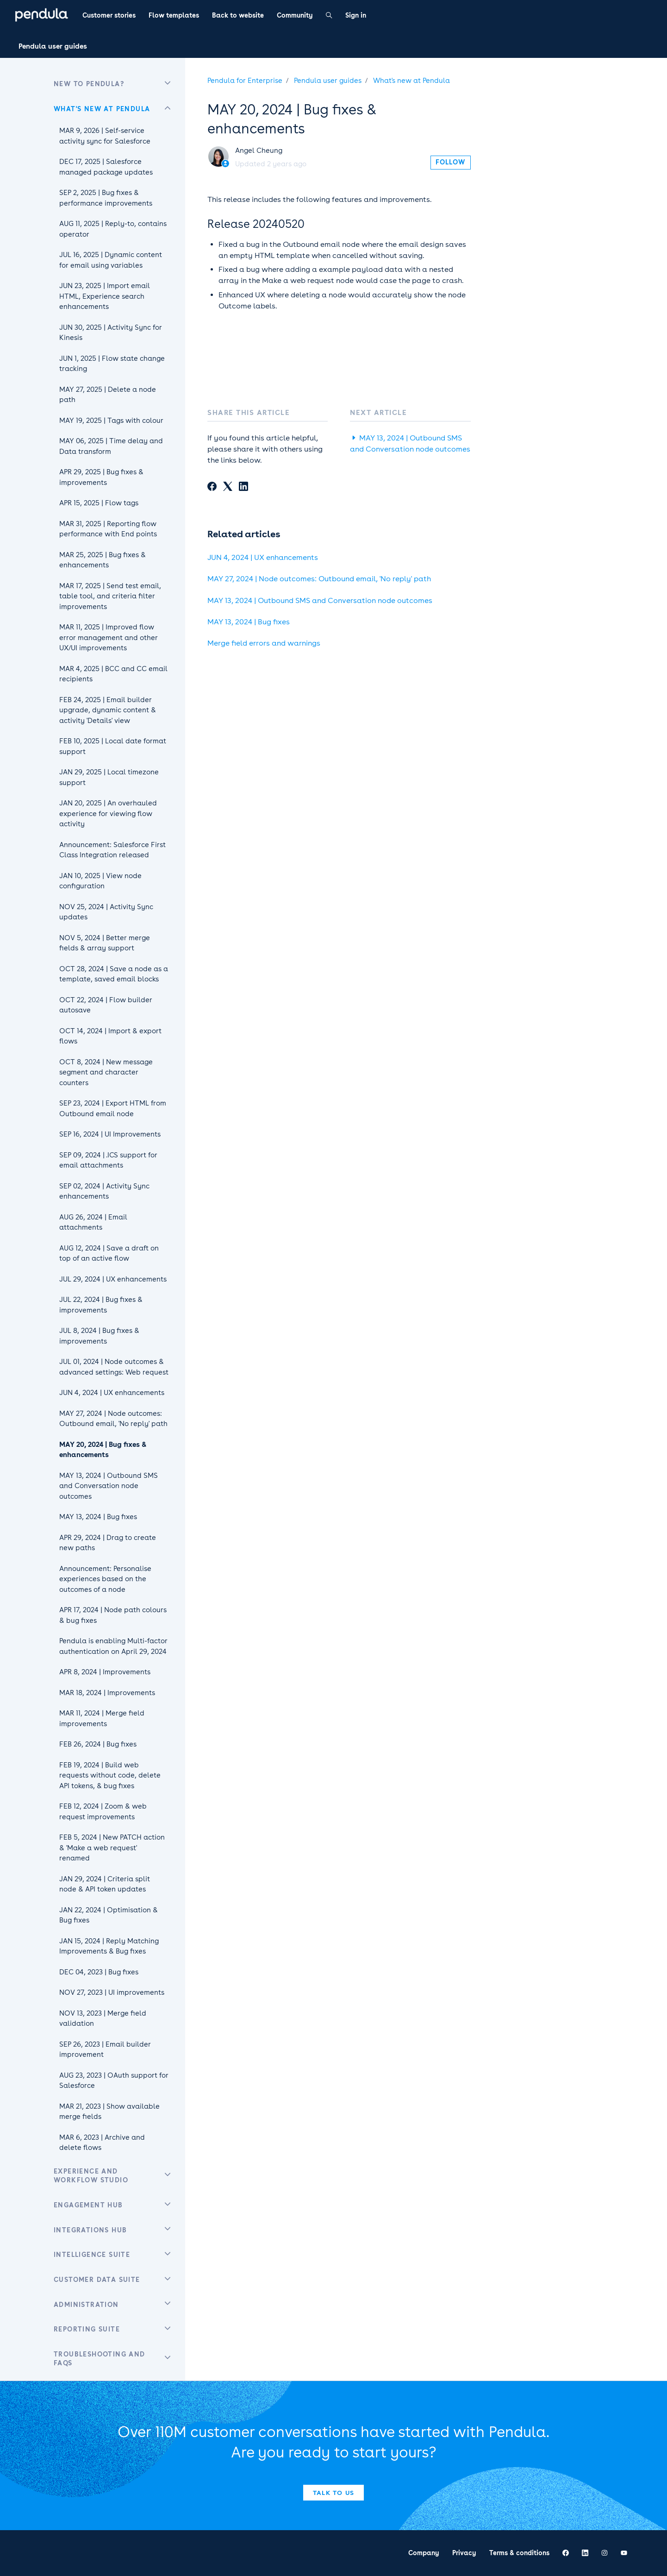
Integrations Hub (90, 2230)
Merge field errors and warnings (263, 643)
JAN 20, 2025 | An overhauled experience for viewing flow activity (108, 813)
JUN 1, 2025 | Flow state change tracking (112, 363)
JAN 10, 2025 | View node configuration (100, 881)
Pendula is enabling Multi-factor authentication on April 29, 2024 (113, 1646)
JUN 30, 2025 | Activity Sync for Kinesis (110, 332)
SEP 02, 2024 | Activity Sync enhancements (104, 1191)
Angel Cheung (258, 150)
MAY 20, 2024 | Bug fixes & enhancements (102, 1449)
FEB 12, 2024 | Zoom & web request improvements (103, 1811)
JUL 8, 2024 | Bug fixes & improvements (99, 1335)
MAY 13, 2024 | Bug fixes (248, 621)
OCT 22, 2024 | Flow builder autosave (105, 1005)
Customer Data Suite (97, 2279)
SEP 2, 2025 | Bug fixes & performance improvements (105, 197)
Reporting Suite (87, 2329)
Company (423, 2553)
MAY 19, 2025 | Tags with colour (111, 420)
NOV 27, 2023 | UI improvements (111, 1992)
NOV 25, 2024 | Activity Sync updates (106, 912)
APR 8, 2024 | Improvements (104, 1672)
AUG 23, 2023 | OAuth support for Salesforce (113, 2080)
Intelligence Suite (92, 2254)
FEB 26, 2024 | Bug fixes (98, 1744)
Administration (86, 2304)
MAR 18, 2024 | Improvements (107, 1693)
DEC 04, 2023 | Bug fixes (98, 1972)
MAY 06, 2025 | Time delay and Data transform (111, 446)
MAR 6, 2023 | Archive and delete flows (102, 2142)
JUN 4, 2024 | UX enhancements (262, 557)
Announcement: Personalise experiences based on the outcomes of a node (105, 1579)
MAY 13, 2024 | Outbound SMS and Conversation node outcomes (319, 600)
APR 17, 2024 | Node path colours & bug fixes (113, 1615)
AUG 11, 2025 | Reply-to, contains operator (113, 229)
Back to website (238, 15)
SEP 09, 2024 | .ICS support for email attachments (108, 1160)
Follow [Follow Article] (450, 162)
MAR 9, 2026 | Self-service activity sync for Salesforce (104, 135)
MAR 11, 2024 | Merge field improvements (101, 1718)
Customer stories (109, 15)
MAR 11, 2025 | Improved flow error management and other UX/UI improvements (108, 637)
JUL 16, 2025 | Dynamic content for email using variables (110, 260)
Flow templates (174, 15)
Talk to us (334, 2492)
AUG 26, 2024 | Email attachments (93, 1222)
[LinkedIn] (243, 487)
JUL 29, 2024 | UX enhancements (113, 1279)
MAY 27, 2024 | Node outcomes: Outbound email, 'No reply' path (319, 578)
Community (295, 15)
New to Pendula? (89, 84)
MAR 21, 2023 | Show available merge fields (109, 2111)
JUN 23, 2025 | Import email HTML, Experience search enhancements (104, 296)
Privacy (464, 2553)
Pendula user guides (53, 46)
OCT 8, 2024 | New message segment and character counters (106, 1072)
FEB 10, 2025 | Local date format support (112, 746)
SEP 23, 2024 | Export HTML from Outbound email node (112, 1108)
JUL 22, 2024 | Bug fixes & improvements (101, 1304)
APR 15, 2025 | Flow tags (98, 503)
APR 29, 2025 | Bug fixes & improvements (101, 477)
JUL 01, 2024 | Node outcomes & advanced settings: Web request (113, 1366)
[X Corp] (227, 487)
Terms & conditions (519, 2553)
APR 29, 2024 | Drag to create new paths (107, 1542)
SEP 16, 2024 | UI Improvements (110, 1134)
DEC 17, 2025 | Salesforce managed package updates (106, 166)
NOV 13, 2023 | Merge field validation (102, 2018)
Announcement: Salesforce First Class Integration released (112, 850)
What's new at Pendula (411, 80)
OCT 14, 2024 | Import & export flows (110, 1036)
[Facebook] (212, 487)
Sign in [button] (355, 15)
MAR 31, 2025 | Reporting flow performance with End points (108, 529)
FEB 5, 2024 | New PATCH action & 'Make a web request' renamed (112, 1847)
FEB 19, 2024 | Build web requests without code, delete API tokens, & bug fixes (110, 1775)
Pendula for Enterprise (244, 80)
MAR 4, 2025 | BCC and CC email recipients (113, 674)
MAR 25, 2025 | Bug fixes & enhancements (102, 560)
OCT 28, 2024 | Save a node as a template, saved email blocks (113, 974)
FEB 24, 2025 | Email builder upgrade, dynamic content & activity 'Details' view (107, 710)
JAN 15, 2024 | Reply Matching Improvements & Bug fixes (109, 1946)
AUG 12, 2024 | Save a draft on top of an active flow (109, 1253)
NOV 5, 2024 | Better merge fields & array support (104, 943)
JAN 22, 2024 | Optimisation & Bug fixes (108, 1915)
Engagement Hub (88, 2205)
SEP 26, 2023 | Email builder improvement (105, 2049)
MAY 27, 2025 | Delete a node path (107, 394)
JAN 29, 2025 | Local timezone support (109, 777)
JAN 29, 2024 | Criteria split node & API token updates (104, 1884)
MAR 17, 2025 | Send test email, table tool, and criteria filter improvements (110, 596)
